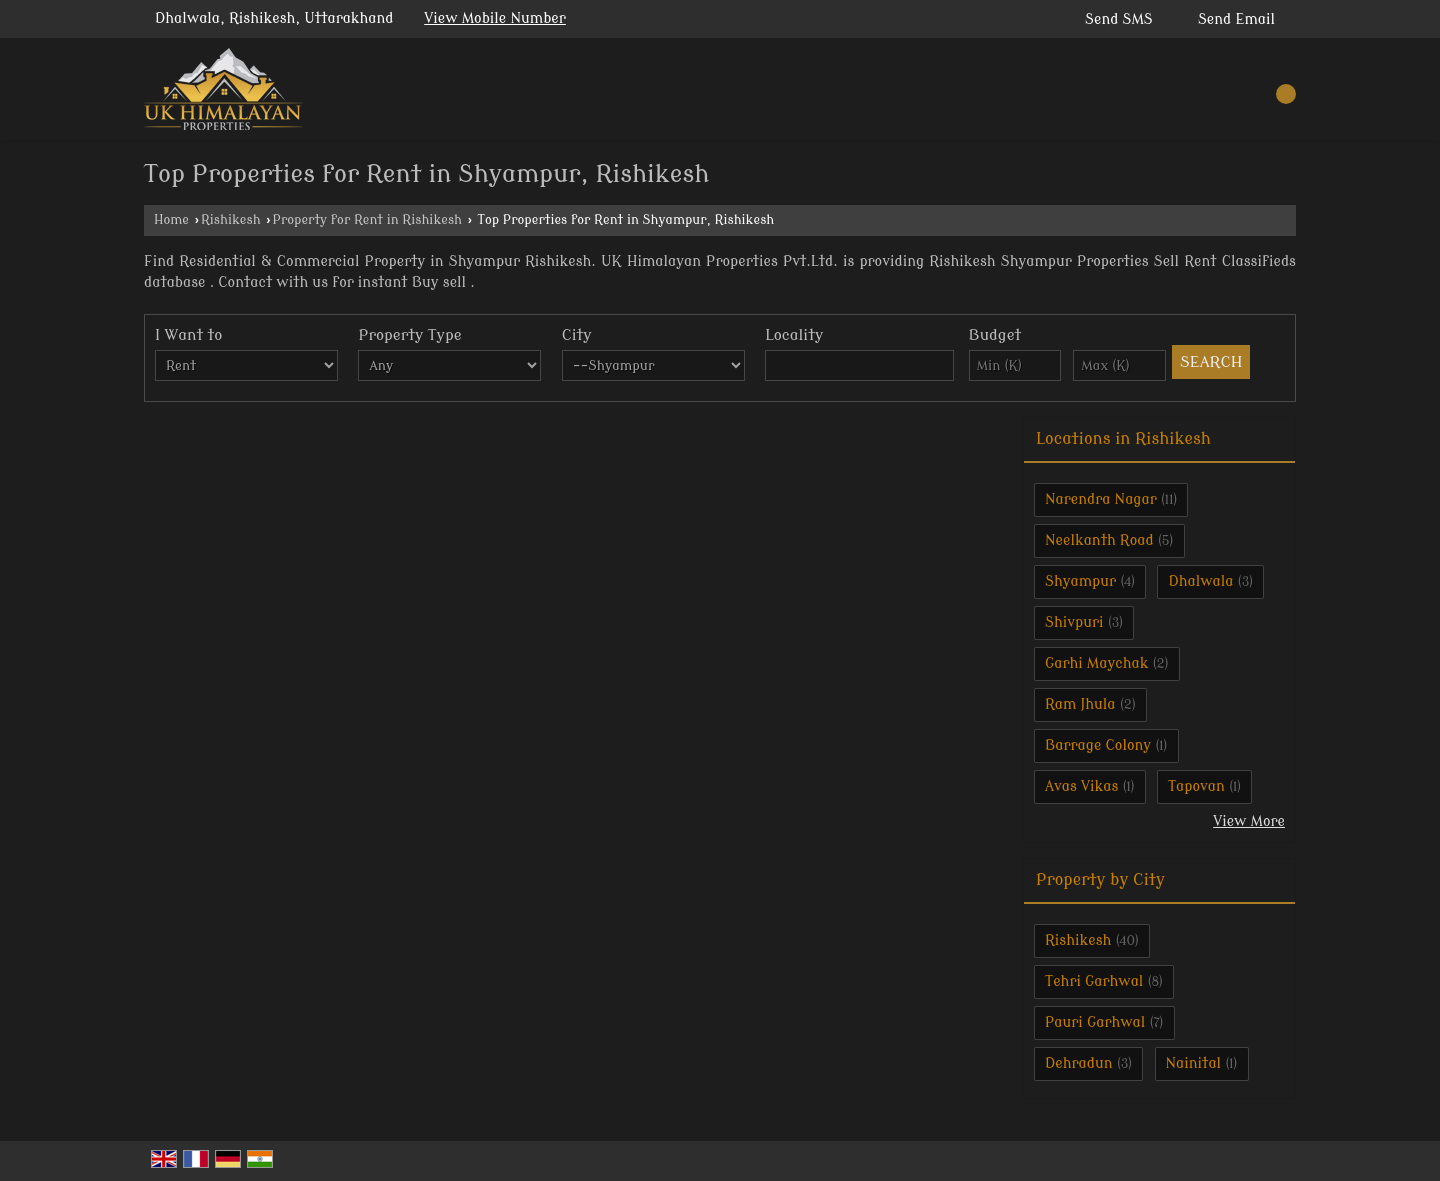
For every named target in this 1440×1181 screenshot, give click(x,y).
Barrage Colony (1098, 745)
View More (1249, 821)
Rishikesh (231, 220)
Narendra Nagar (1101, 499)
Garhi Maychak (1096, 663)
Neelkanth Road (1099, 540)
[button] (495, 18)
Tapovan (1196, 786)
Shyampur (1080, 581)
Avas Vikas (1081, 786)
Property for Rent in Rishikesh (367, 220)
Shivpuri (1074, 622)
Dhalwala (1200, 581)
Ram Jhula (1080, 704)
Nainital (1194, 1063)
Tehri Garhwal (1094, 981)
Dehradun (1079, 1063)
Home (171, 220)
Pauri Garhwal (1095, 1022)
